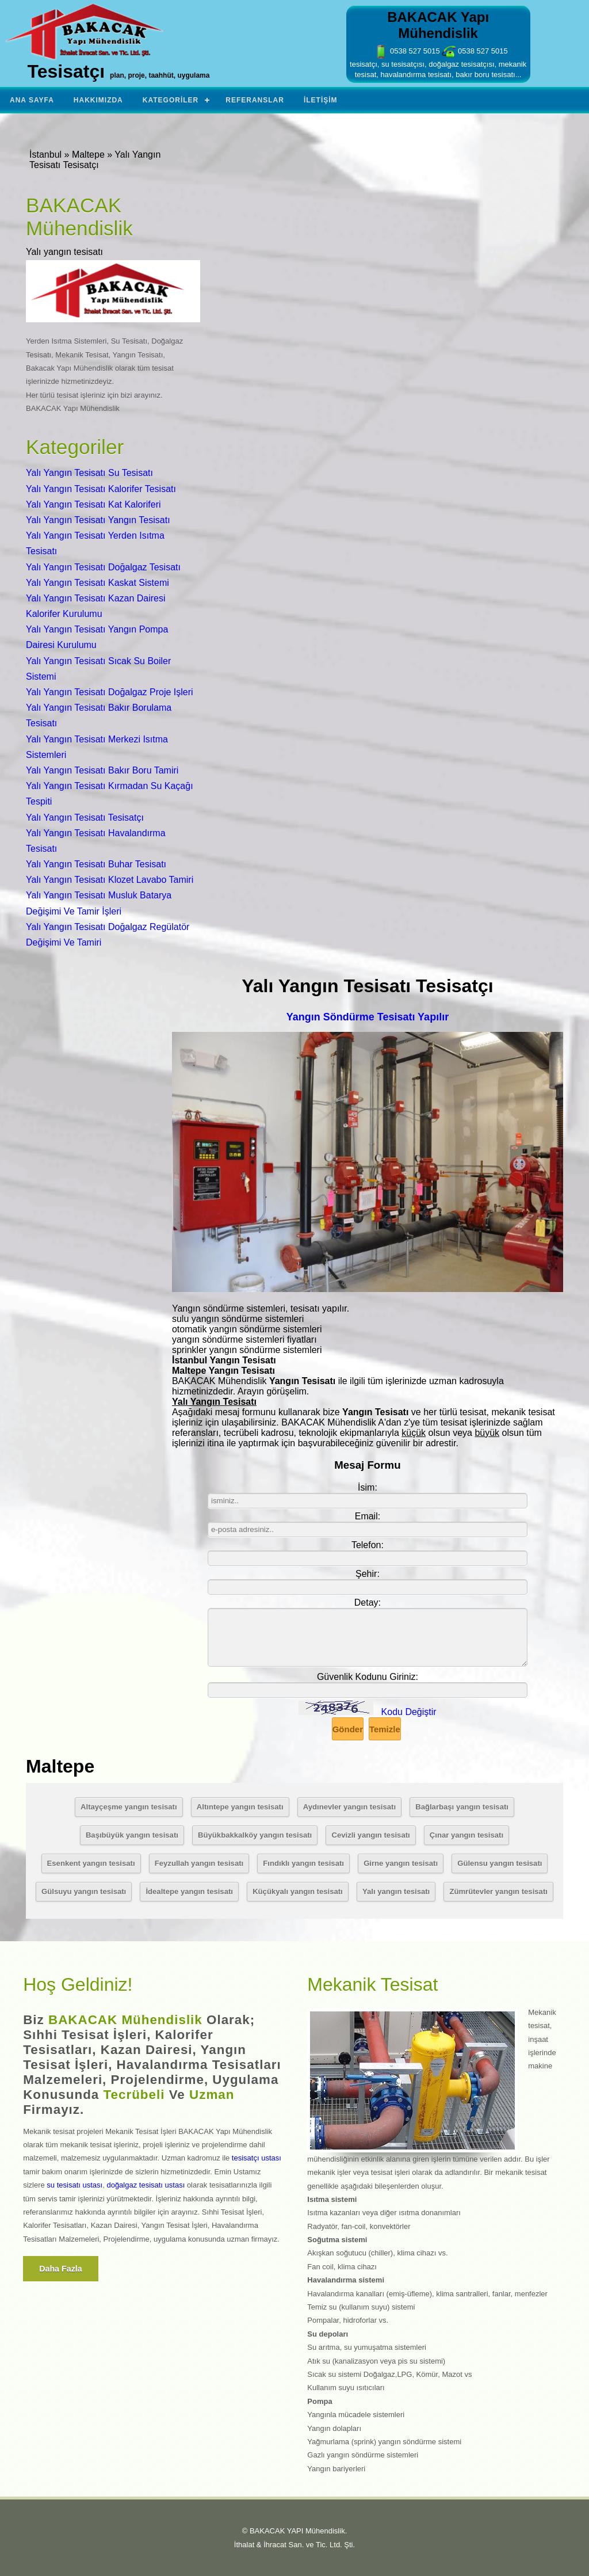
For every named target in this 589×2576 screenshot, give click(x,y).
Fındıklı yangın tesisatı (303, 1863)
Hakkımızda (98, 100)
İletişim (321, 100)
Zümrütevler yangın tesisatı (498, 1891)
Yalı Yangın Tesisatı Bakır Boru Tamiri (102, 770)
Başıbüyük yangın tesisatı (132, 1835)
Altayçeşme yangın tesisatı (129, 1807)
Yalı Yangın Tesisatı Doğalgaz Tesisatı (103, 567)
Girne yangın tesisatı (401, 1863)
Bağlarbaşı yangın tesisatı (461, 1807)
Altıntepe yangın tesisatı (240, 1807)
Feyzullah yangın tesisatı (199, 1863)
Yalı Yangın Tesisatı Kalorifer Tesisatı (101, 489)
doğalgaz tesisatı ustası (145, 2185)
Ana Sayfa (32, 100)
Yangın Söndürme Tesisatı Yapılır (367, 1017)
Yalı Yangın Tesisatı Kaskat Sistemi (97, 583)
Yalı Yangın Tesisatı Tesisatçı (85, 817)
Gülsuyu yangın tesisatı (83, 1891)
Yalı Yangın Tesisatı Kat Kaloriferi (93, 504)
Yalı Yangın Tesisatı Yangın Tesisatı (98, 520)
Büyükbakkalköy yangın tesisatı (255, 1835)
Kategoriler (170, 100)
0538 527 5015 (406, 51)
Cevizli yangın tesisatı (370, 1835)
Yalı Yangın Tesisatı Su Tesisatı (89, 473)
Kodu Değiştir (409, 1712)
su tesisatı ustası (74, 2185)
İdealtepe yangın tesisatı (189, 1891)
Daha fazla (60, 2268)
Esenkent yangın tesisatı (91, 1863)
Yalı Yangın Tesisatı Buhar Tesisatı (96, 864)
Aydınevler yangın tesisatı (349, 1807)
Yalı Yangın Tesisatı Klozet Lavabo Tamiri (109, 880)
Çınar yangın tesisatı (466, 1835)
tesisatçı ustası (256, 2158)
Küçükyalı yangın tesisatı (298, 1891)
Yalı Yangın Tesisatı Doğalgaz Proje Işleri (109, 692)
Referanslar (254, 100)
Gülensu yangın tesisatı (499, 1863)
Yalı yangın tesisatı (396, 1891)
